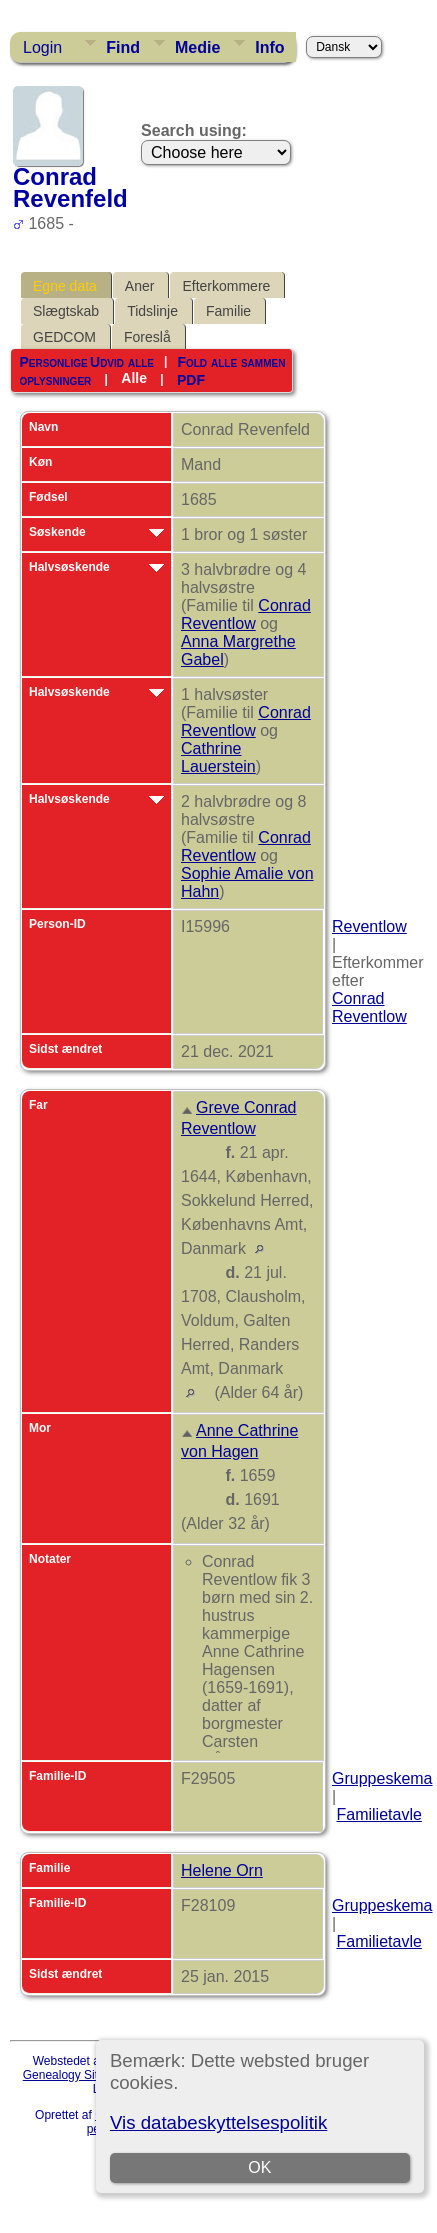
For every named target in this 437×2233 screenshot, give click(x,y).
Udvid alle (122, 362)
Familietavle (378, 1814)
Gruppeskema (382, 1778)
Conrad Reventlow (246, 614)
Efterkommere (226, 286)
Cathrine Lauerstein (218, 757)
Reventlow (369, 926)
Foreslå (147, 337)
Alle (134, 378)
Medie (197, 47)
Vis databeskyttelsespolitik (218, 2122)
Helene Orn (222, 1870)
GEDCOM (64, 337)
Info (269, 47)
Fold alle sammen (231, 362)
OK (259, 2167)
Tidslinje (152, 311)
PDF (191, 379)
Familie (228, 311)
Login (42, 47)
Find (123, 47)
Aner (140, 286)
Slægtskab (66, 311)
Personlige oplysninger (55, 371)
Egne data (65, 286)
